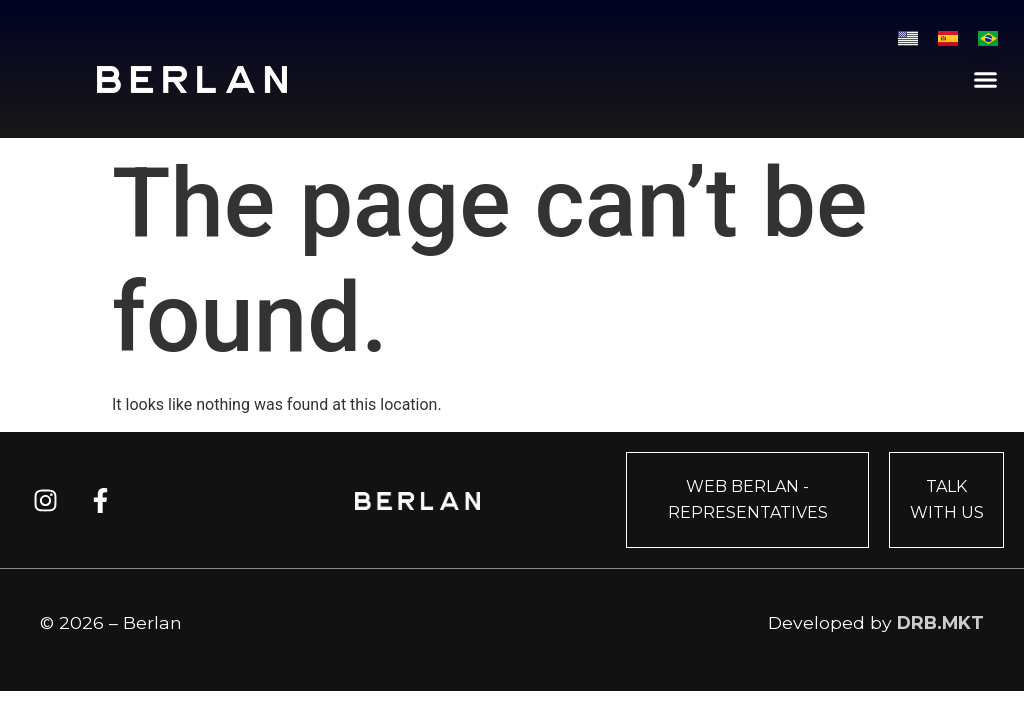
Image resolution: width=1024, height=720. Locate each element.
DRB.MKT (940, 622)
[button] (986, 80)
